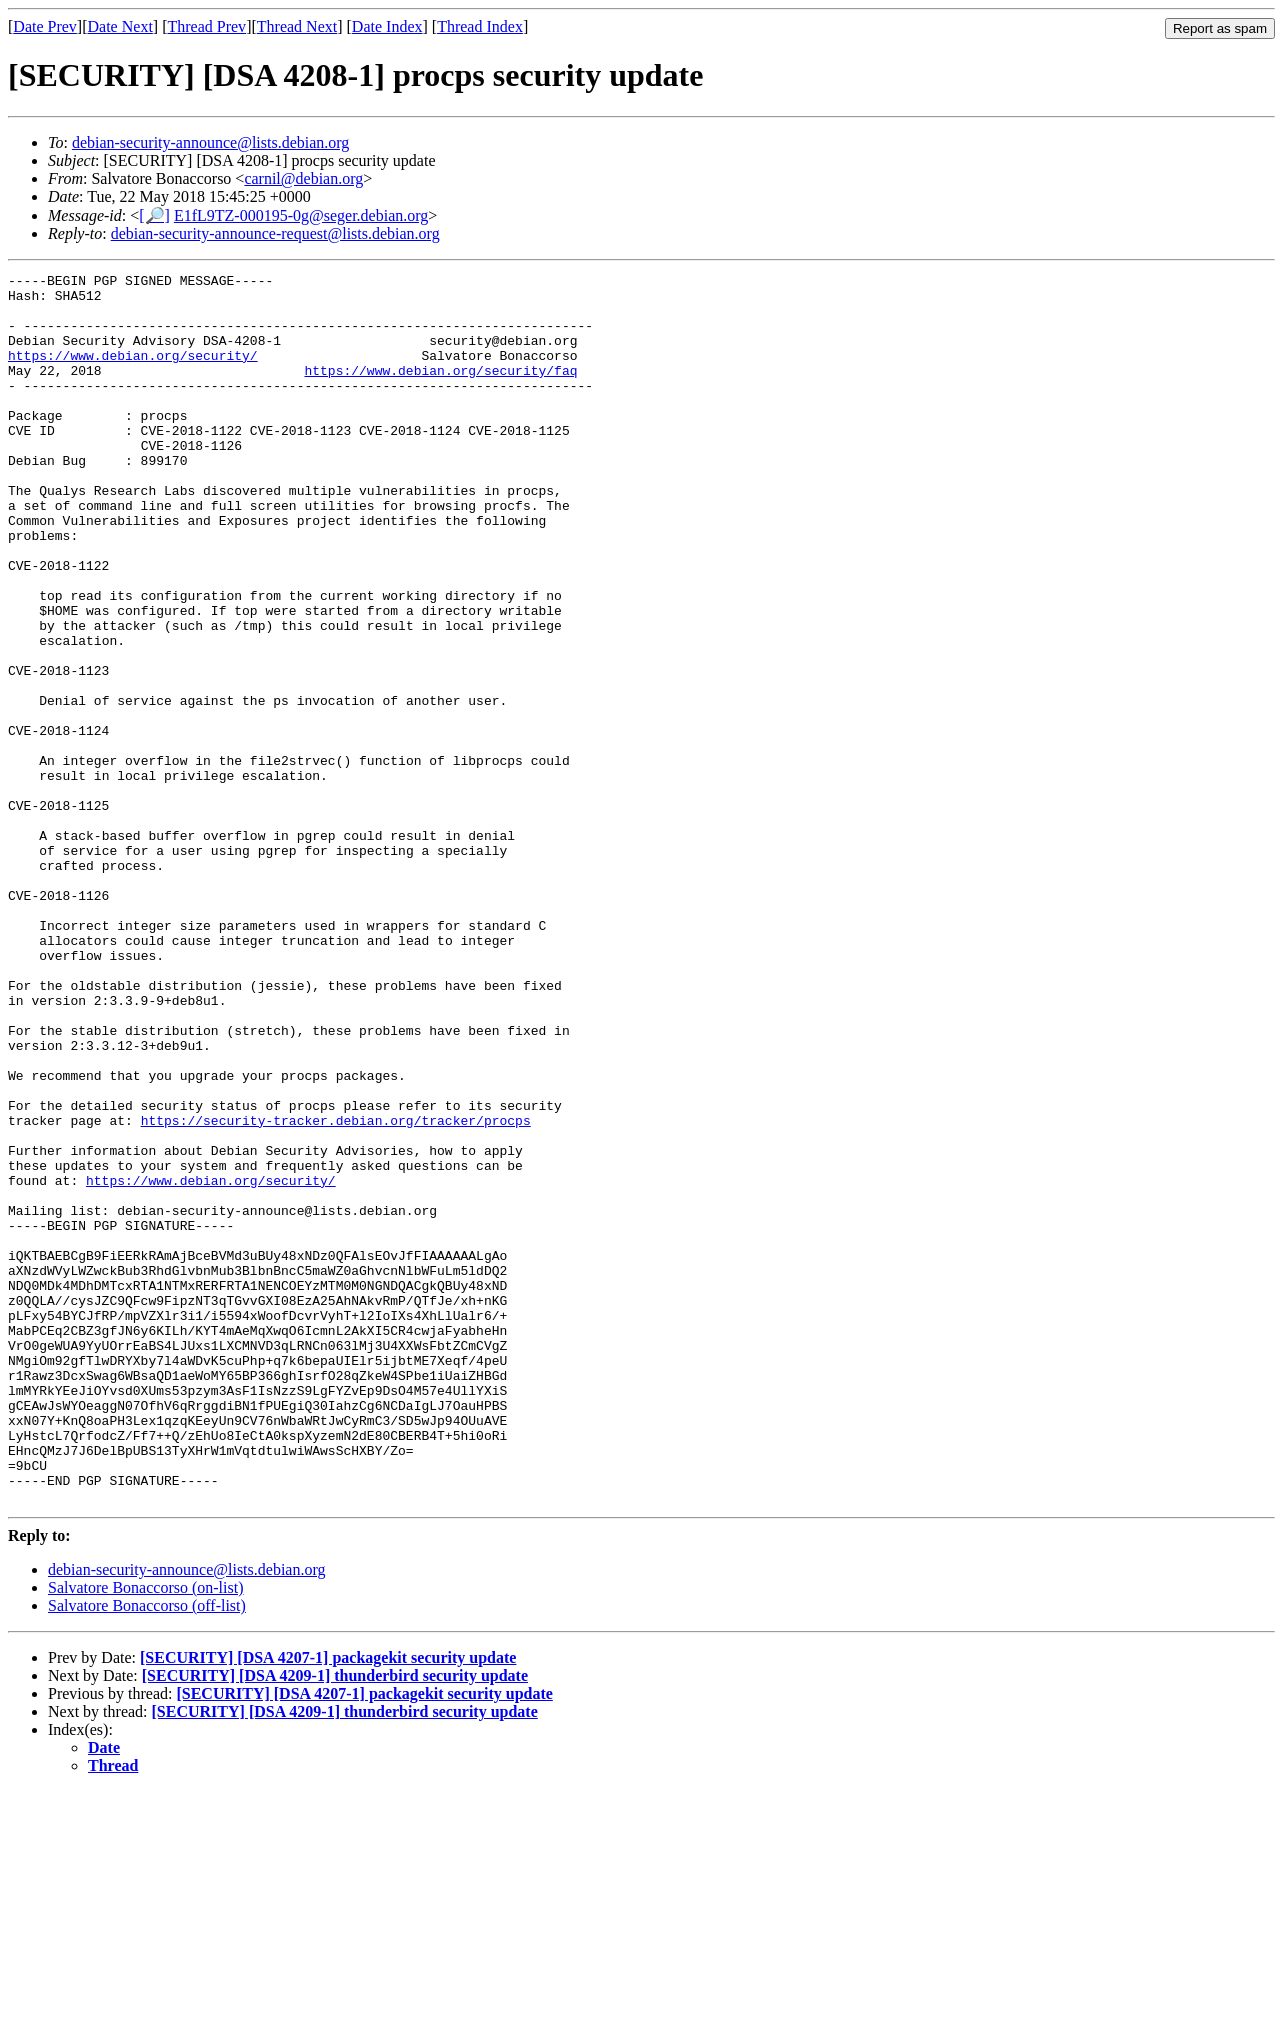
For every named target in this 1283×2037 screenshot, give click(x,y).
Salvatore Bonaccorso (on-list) (146, 1833)
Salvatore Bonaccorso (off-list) (147, 1851)
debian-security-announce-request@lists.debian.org (275, 233)
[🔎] (154, 215)
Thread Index (480, 26)
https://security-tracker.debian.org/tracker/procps (336, 1291)
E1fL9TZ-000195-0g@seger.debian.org (301, 215)
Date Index (387, 26)
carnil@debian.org (303, 178)
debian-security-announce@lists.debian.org (210, 142)
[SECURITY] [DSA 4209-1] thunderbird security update (335, 1921)
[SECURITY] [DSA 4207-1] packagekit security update (328, 1903)
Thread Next (297, 26)
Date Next (120, 26)
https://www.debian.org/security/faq (440, 391)
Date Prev (45, 26)
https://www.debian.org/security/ (133, 373)
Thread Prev (206, 26)
